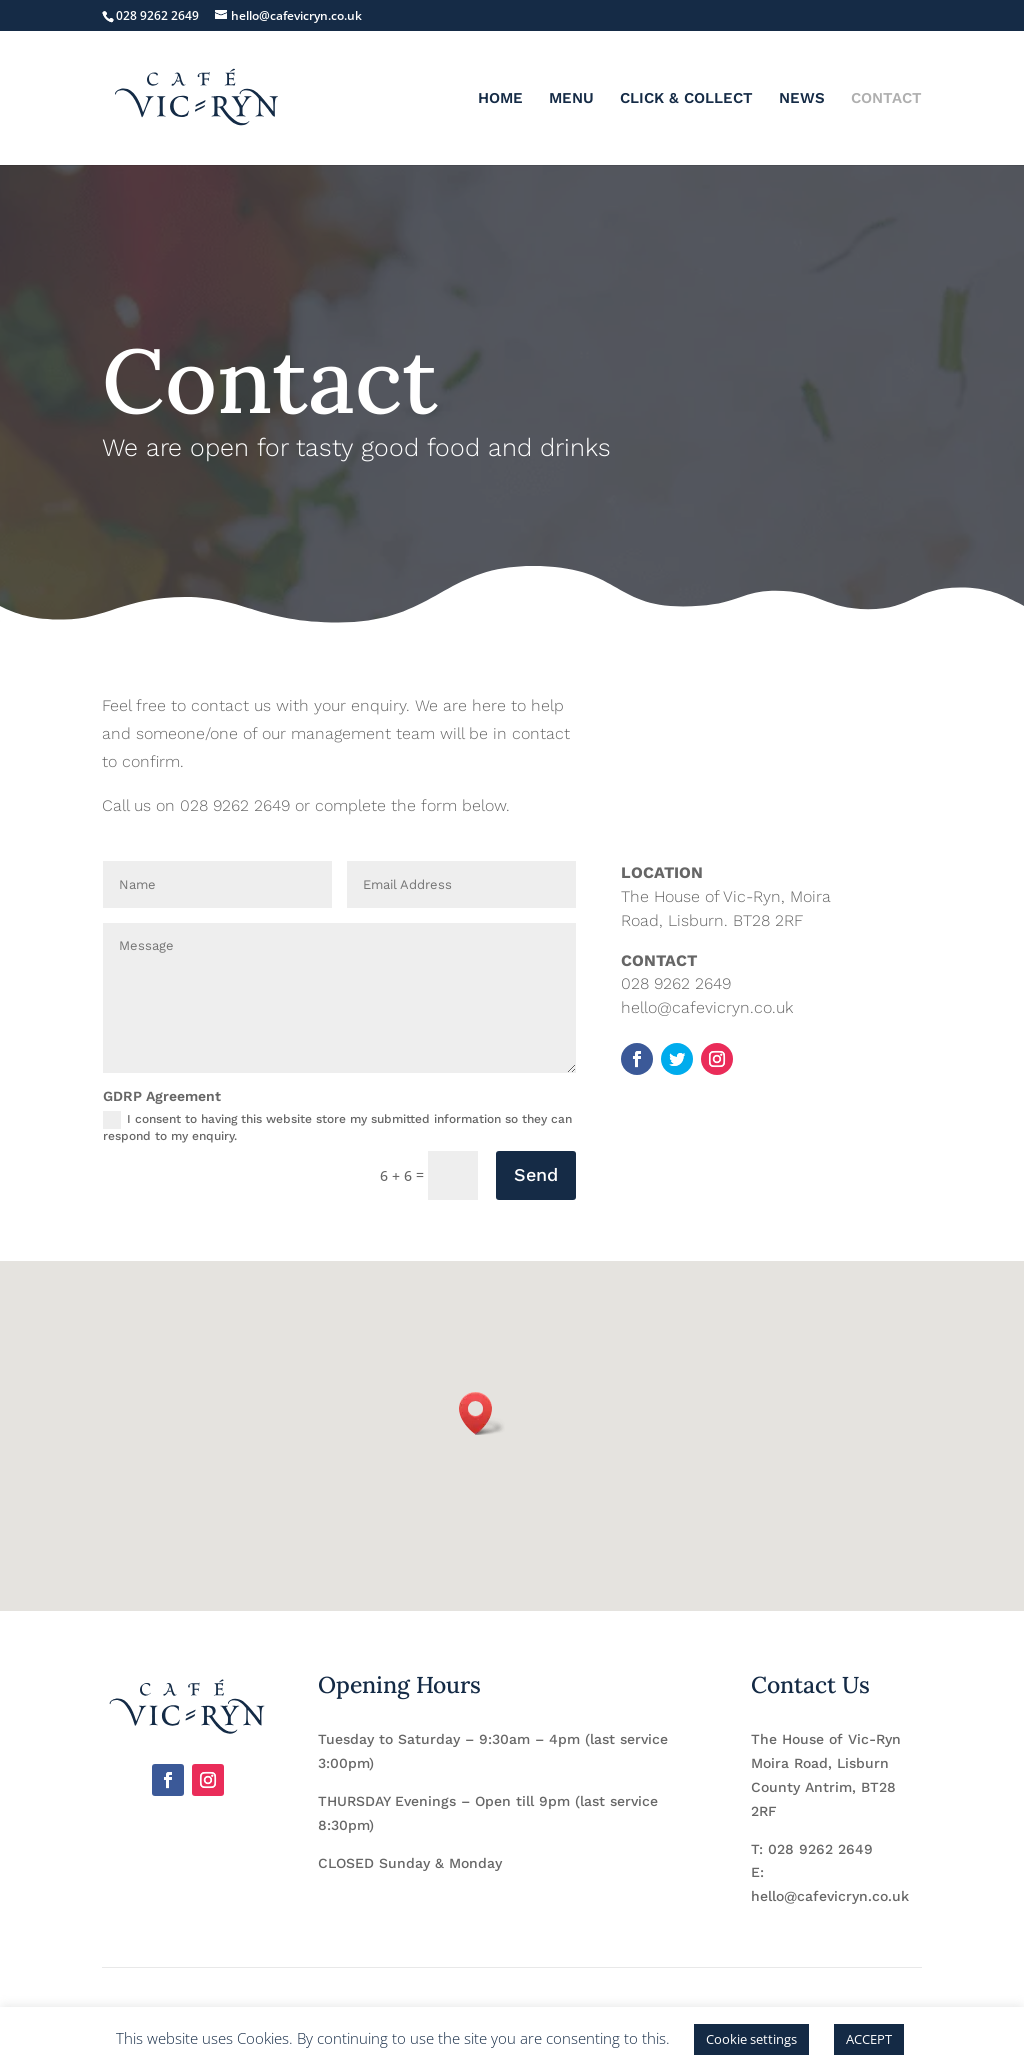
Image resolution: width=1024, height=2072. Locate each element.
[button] (482, 1413)
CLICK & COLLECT (686, 99)
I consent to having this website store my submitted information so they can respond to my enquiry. (337, 1127)
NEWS (802, 99)
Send (536, 1174)
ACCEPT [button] (869, 2039)
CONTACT (886, 99)
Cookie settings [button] (751, 2039)
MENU (571, 99)
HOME (500, 99)
